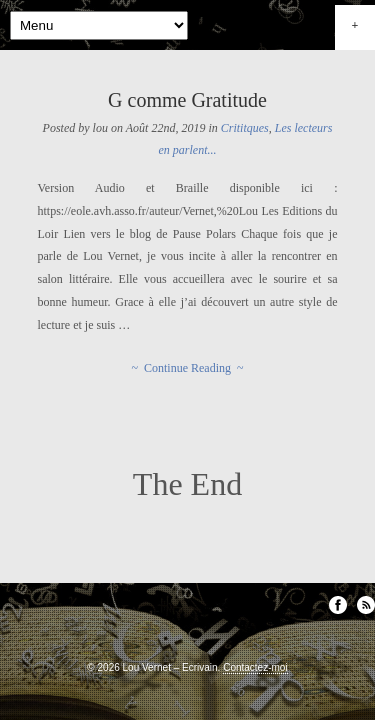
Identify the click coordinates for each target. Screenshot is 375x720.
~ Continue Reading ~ (188, 368)
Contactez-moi (255, 667)
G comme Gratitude (187, 100)
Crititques (245, 128)
